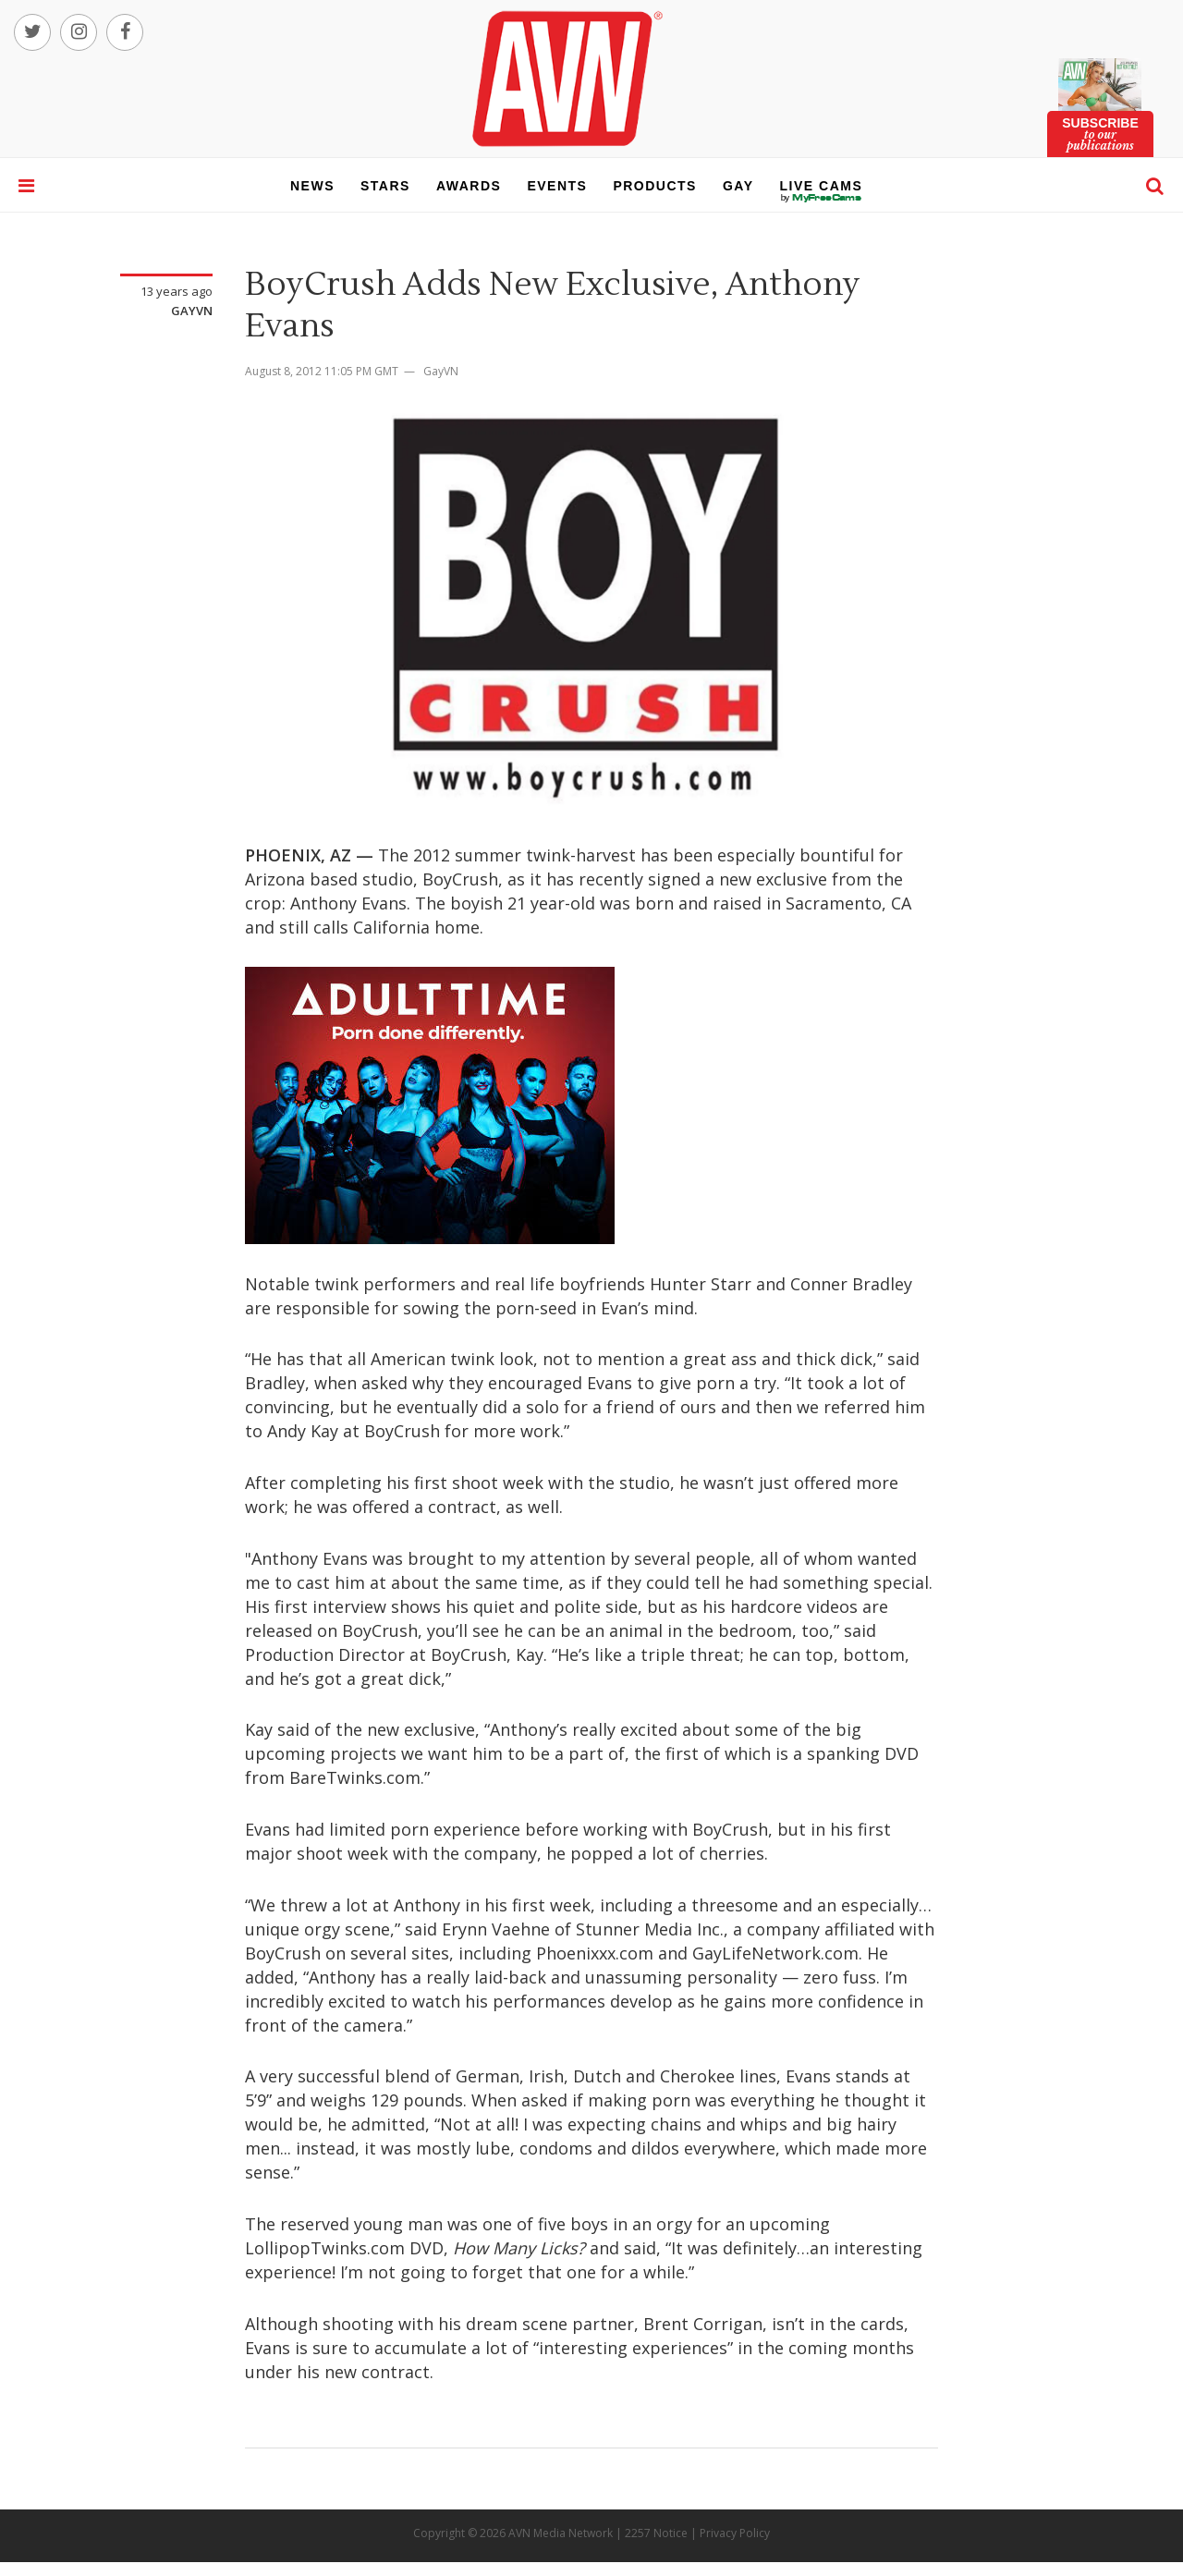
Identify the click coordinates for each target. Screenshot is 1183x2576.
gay (738, 185)
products (655, 185)
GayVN (192, 310)
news (312, 185)
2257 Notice (656, 2533)
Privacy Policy (735, 2533)
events (557, 185)
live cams (821, 198)
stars (385, 185)
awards (468, 185)
